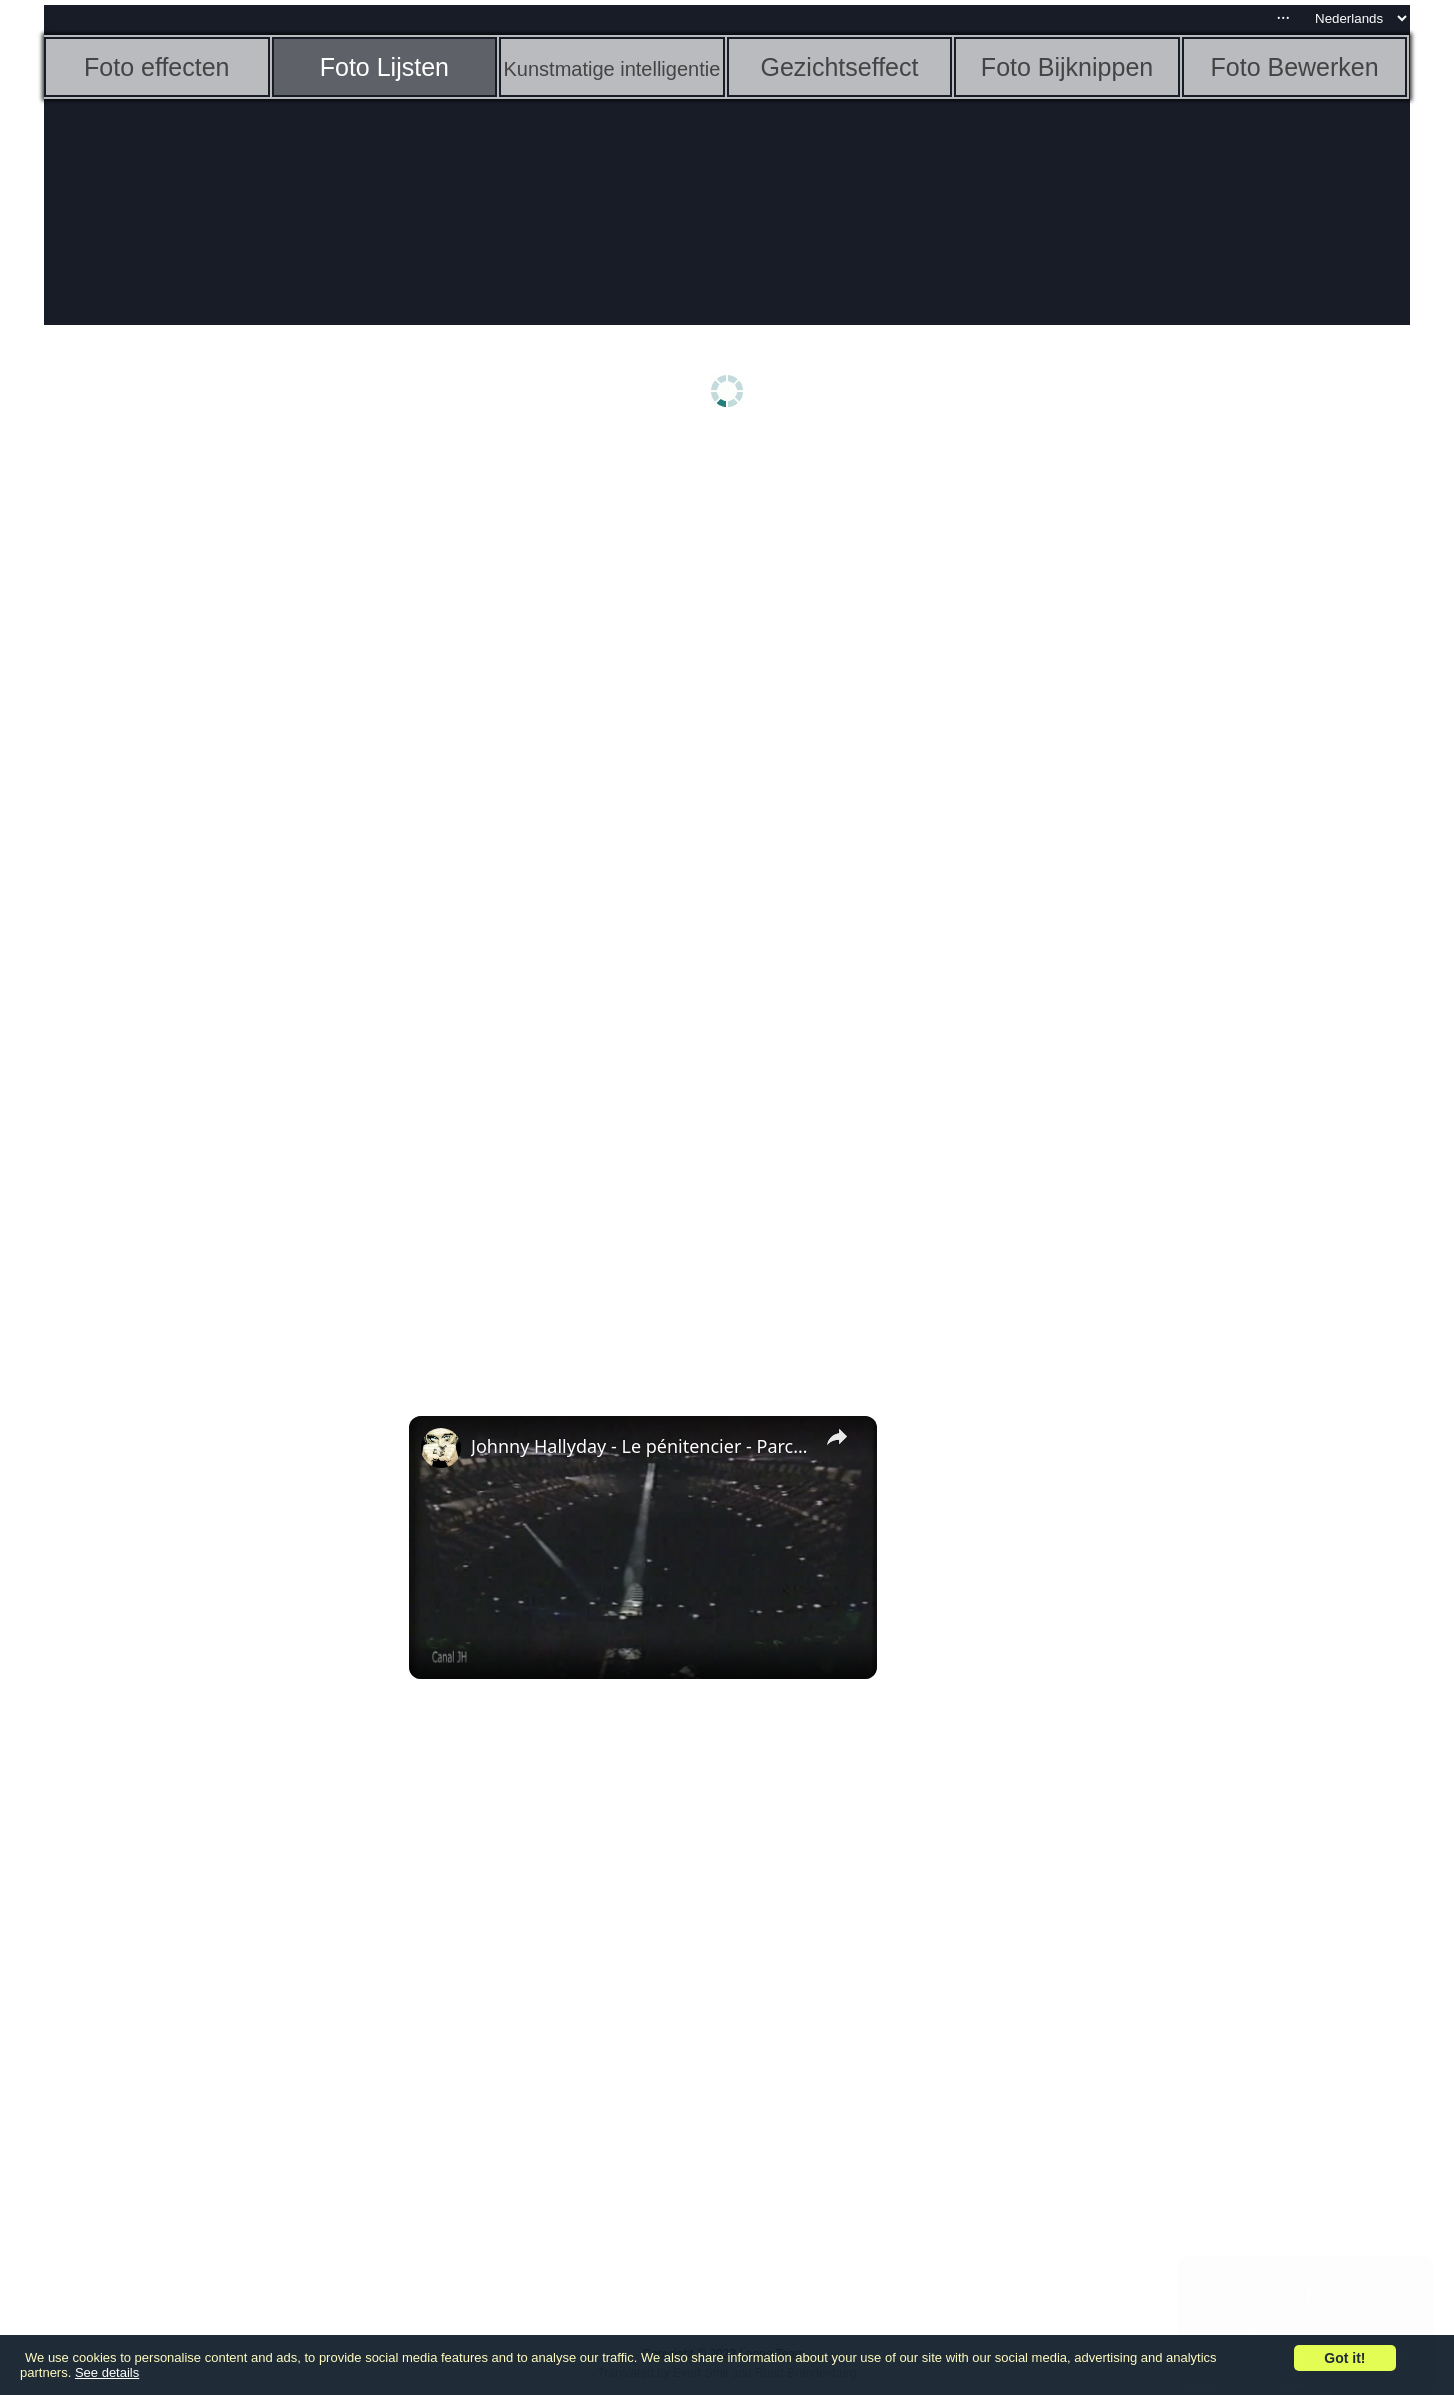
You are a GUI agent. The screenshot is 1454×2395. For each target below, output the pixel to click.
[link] (441, 1448)
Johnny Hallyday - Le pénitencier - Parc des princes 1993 (640, 1446)
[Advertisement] (199, 757)
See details (107, 2372)
